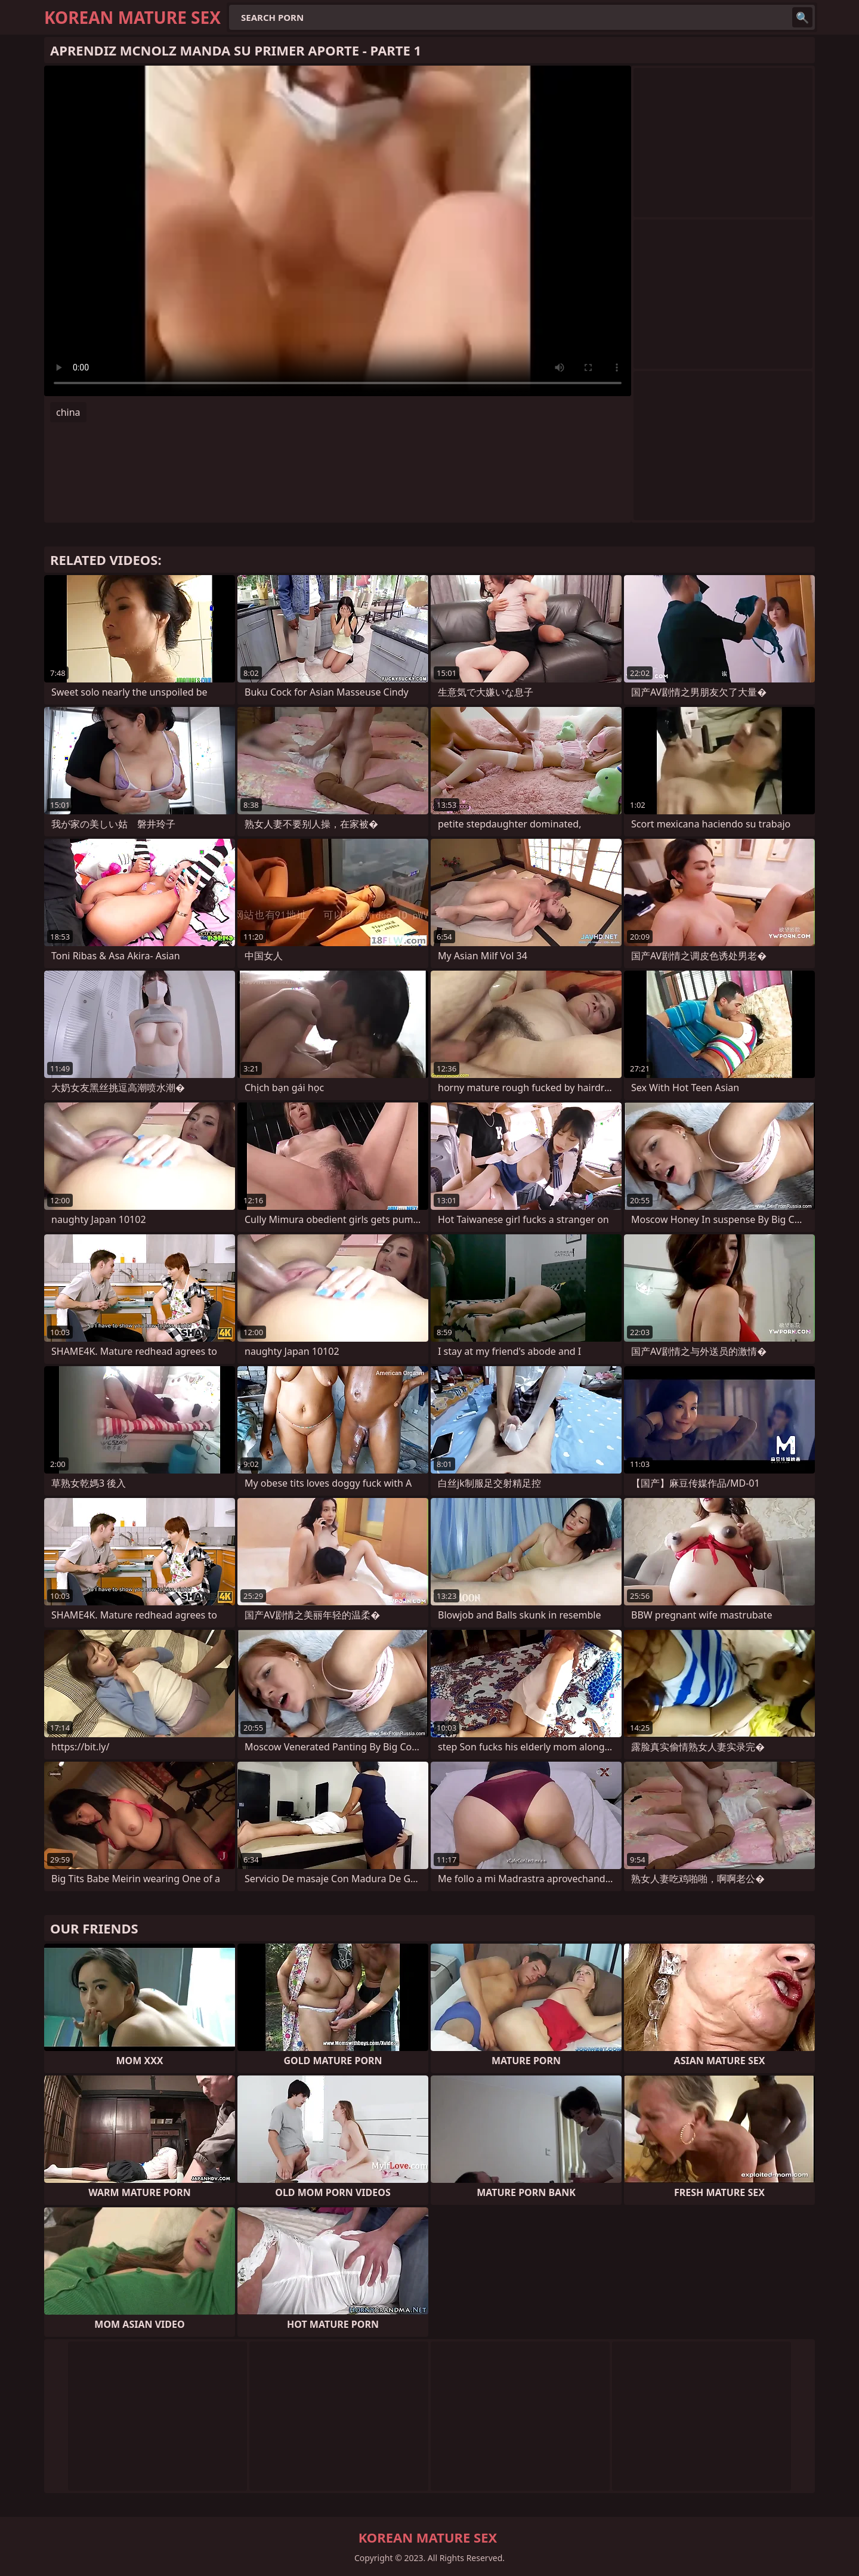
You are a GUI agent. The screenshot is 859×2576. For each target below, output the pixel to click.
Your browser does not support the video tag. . (337, 231)
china (68, 412)
